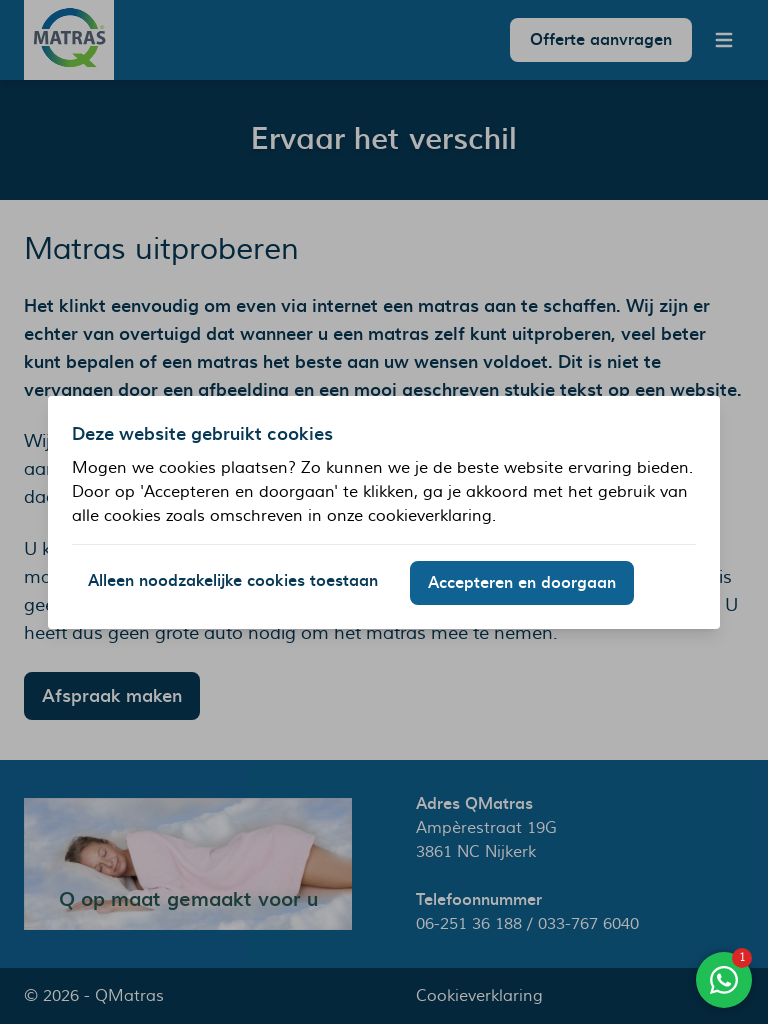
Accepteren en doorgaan (522, 583)
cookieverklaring (430, 516)
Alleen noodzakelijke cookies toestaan (233, 581)
